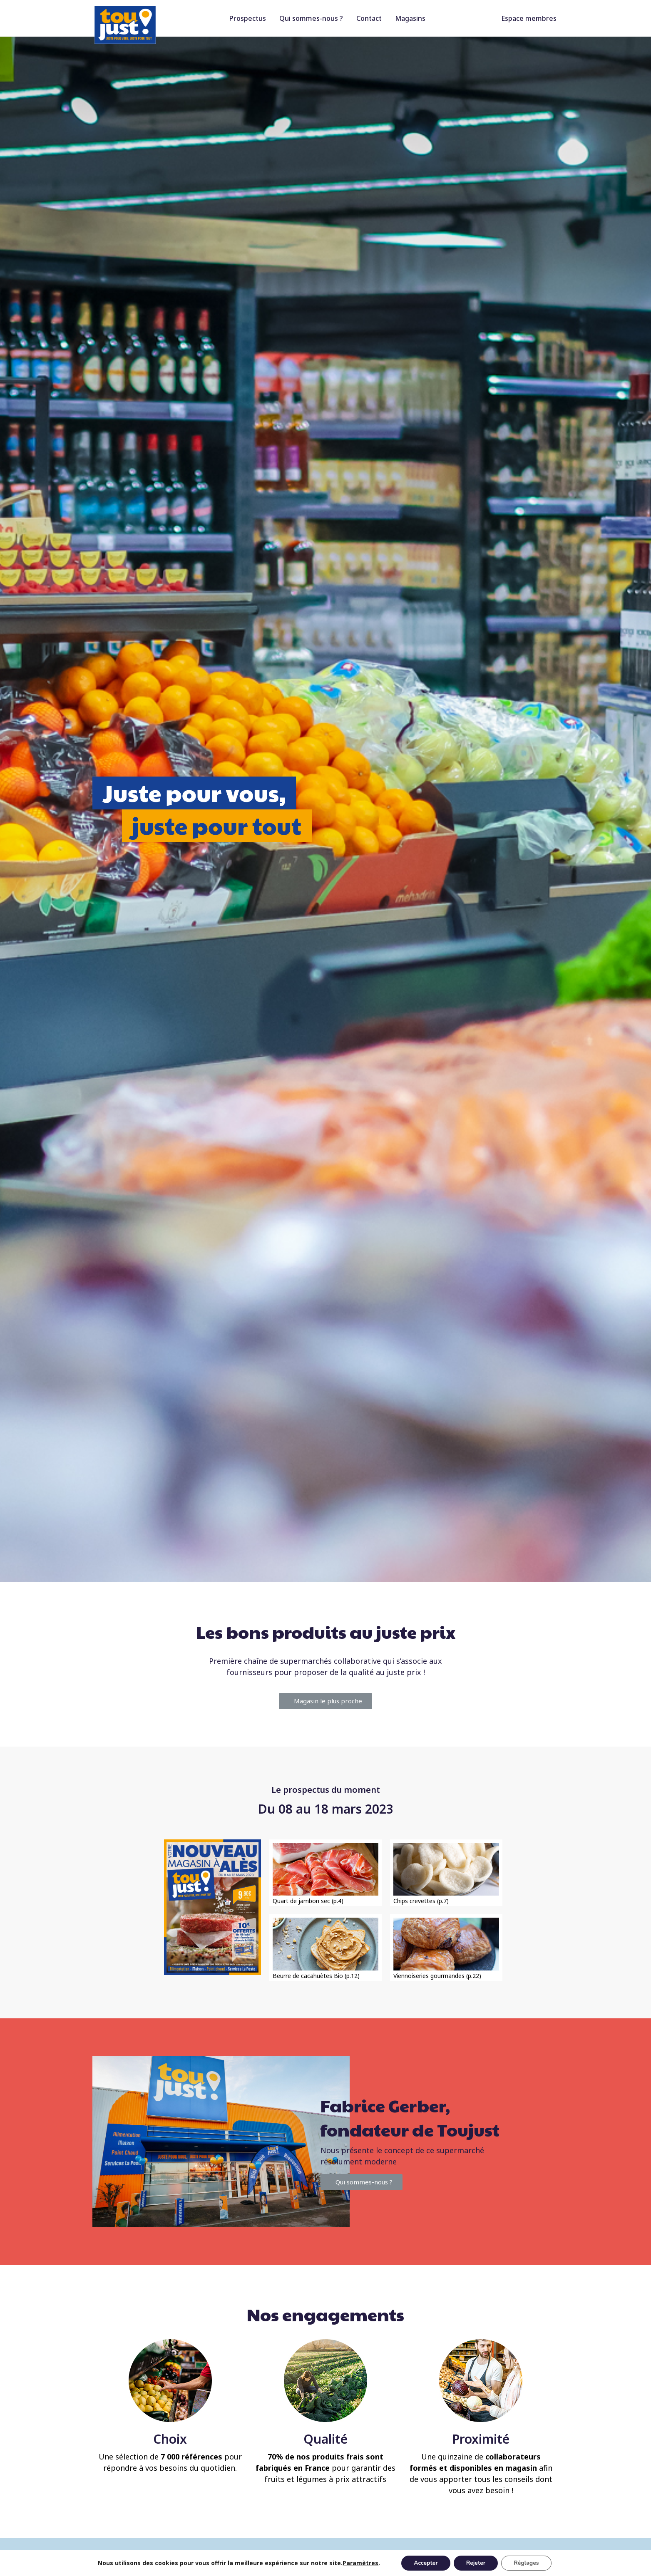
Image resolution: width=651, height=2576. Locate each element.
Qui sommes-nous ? (311, 18)
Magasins (410, 18)
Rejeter (476, 2563)
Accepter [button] (426, 2563)
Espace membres (529, 18)
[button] (325, 1701)
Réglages (526, 2563)
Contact (369, 18)
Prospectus (247, 18)
